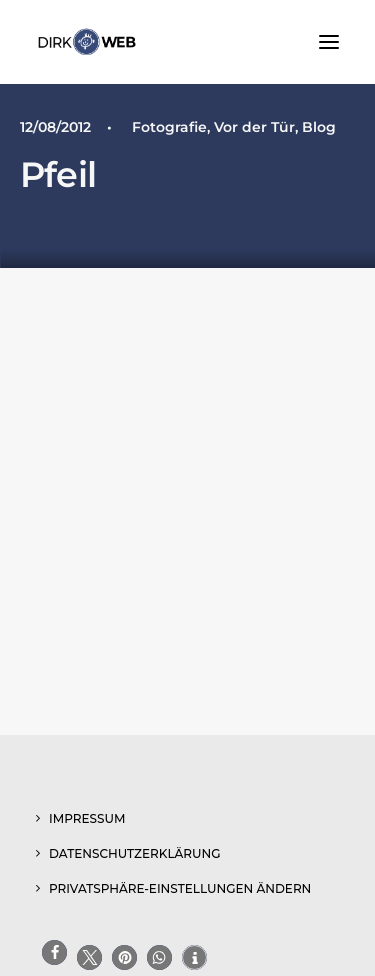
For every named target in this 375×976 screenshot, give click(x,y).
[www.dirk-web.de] (87, 42)
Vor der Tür (254, 127)
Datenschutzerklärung (135, 853)
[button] (329, 42)
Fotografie (169, 127)
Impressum (87, 818)
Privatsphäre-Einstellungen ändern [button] (180, 888)
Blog (319, 127)
